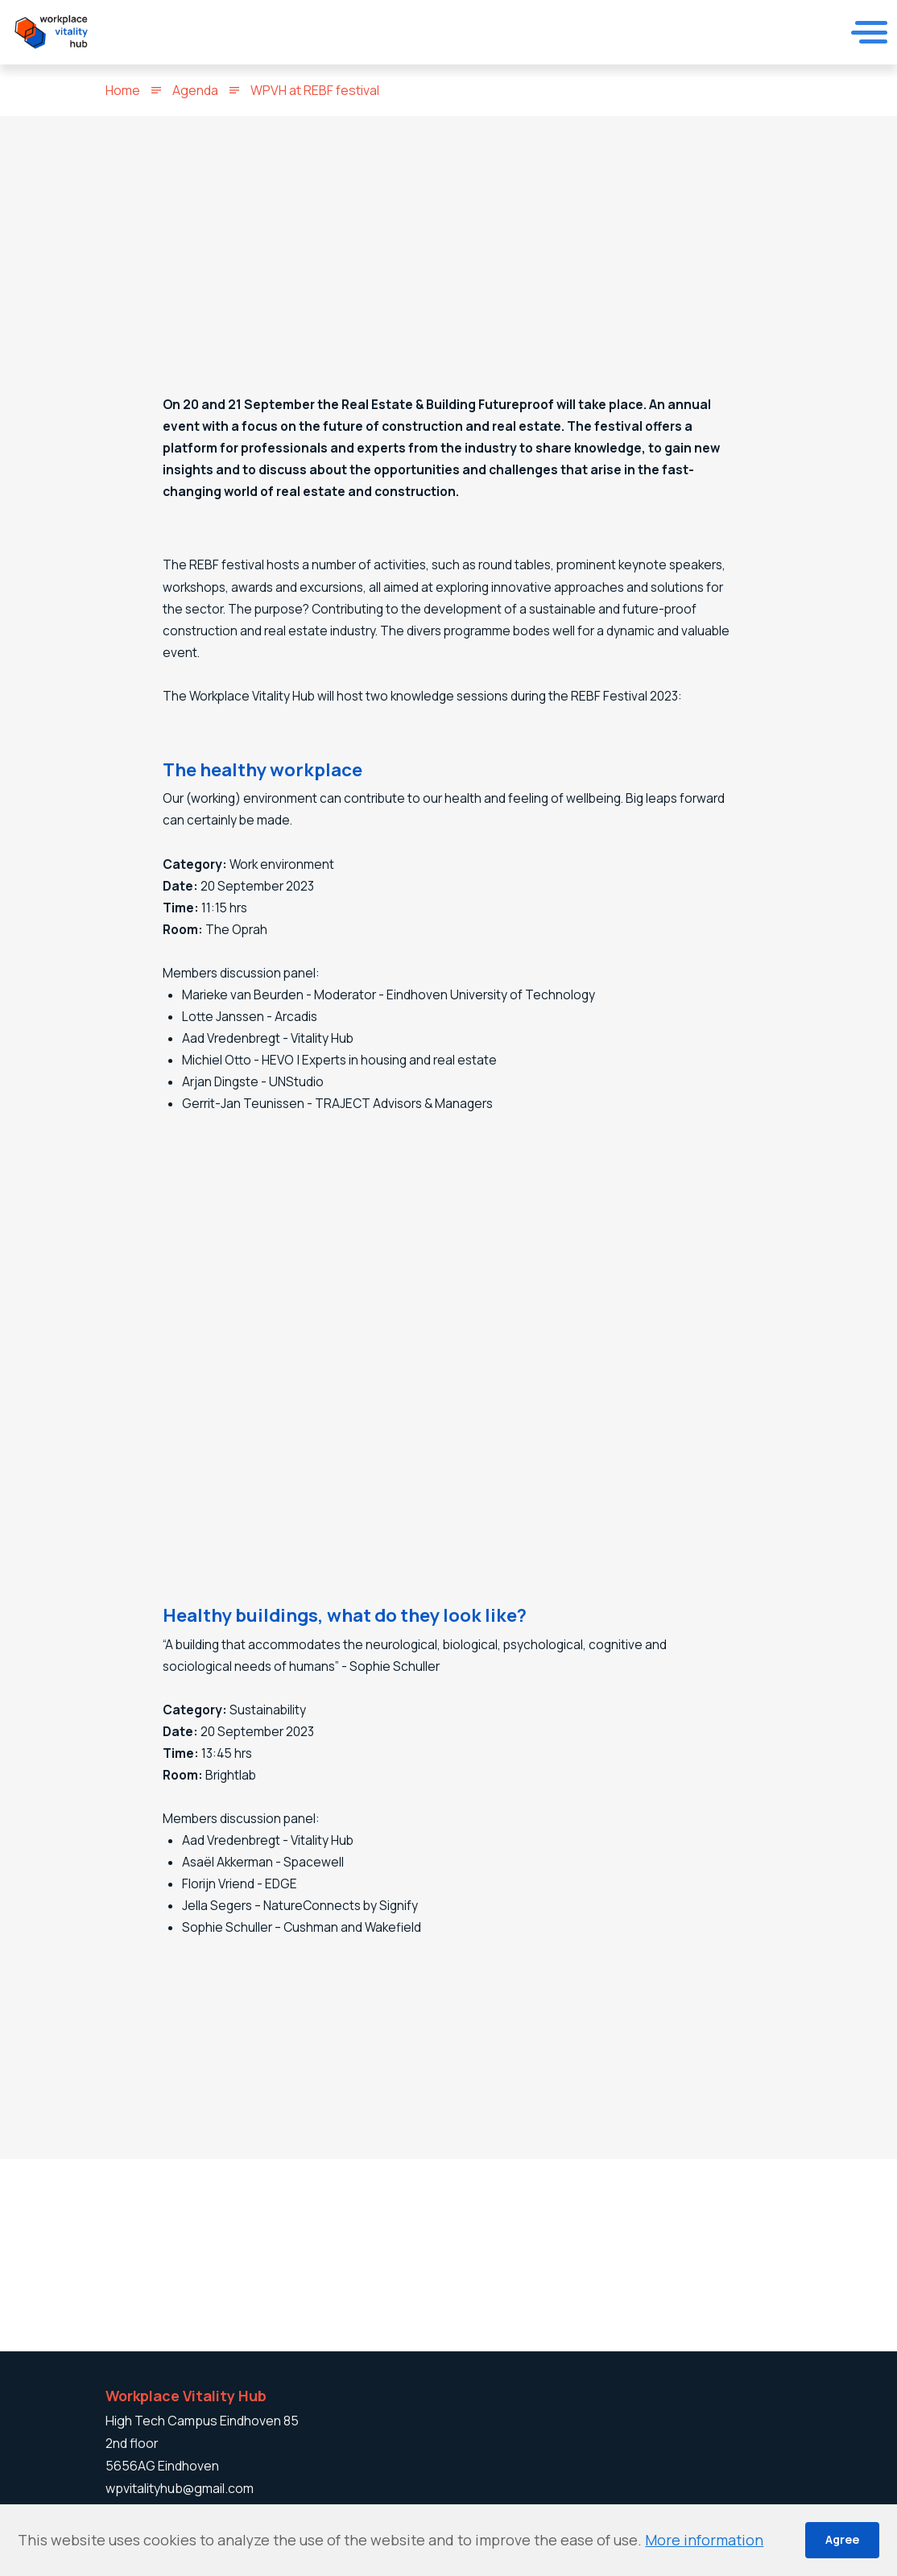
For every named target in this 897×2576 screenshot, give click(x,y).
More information (704, 2539)
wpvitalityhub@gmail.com (179, 2488)
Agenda (195, 90)
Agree (842, 2539)
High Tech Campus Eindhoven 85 (202, 2420)
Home (122, 90)
